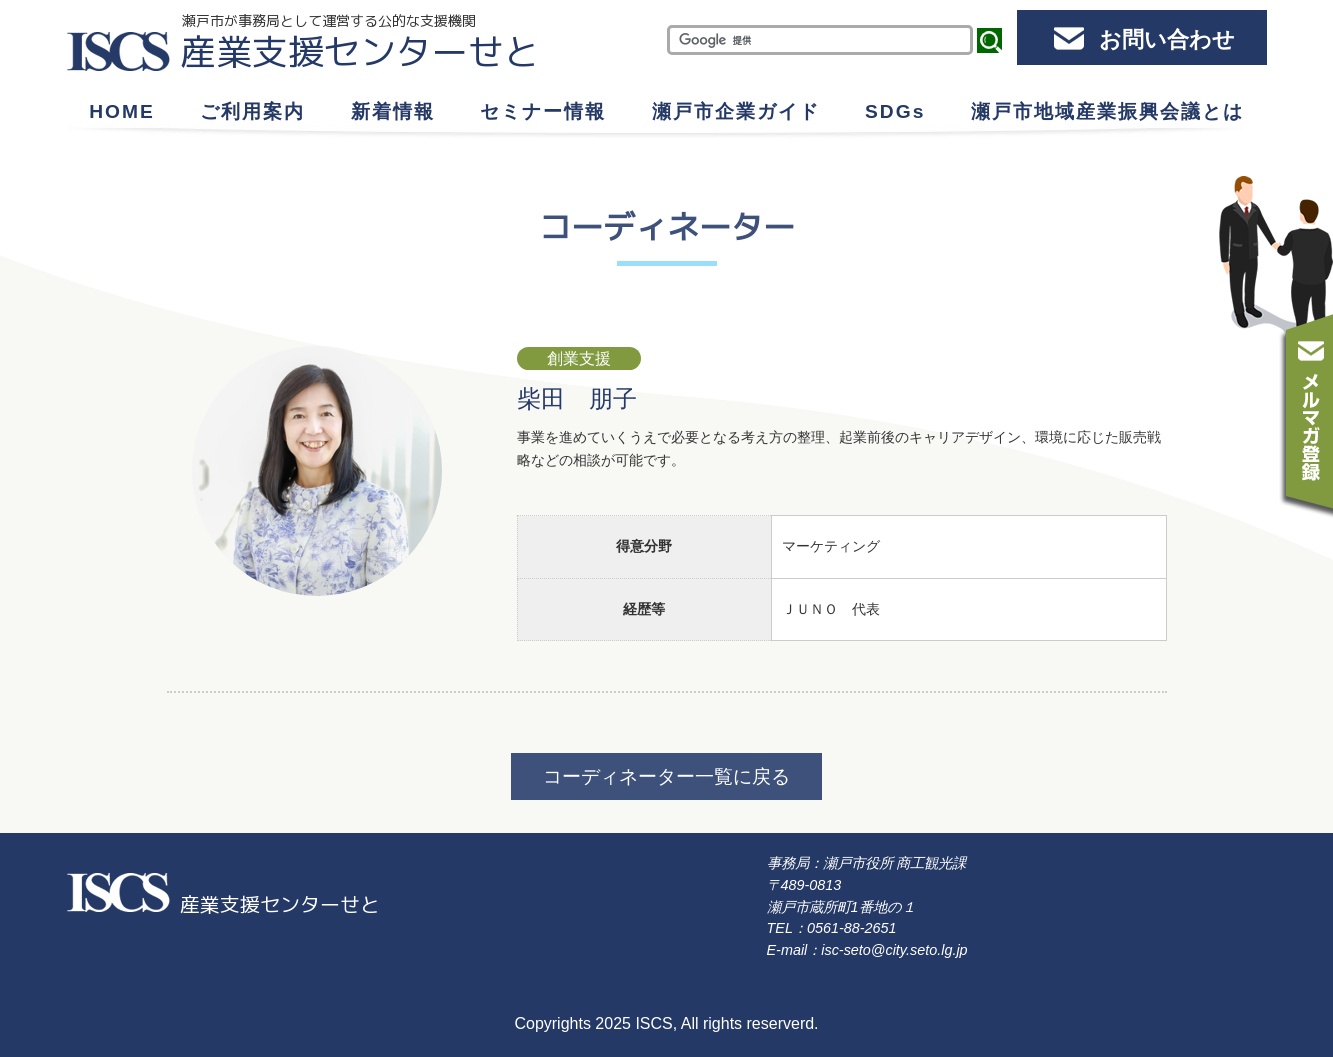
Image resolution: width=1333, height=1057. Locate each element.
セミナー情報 (543, 111)
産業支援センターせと (360, 51)
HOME (122, 111)
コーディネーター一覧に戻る (666, 776)
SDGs (895, 111)
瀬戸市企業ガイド (736, 111)
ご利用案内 (252, 111)
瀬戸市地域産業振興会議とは (1107, 111)
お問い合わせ (1167, 39)
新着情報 (393, 111)
